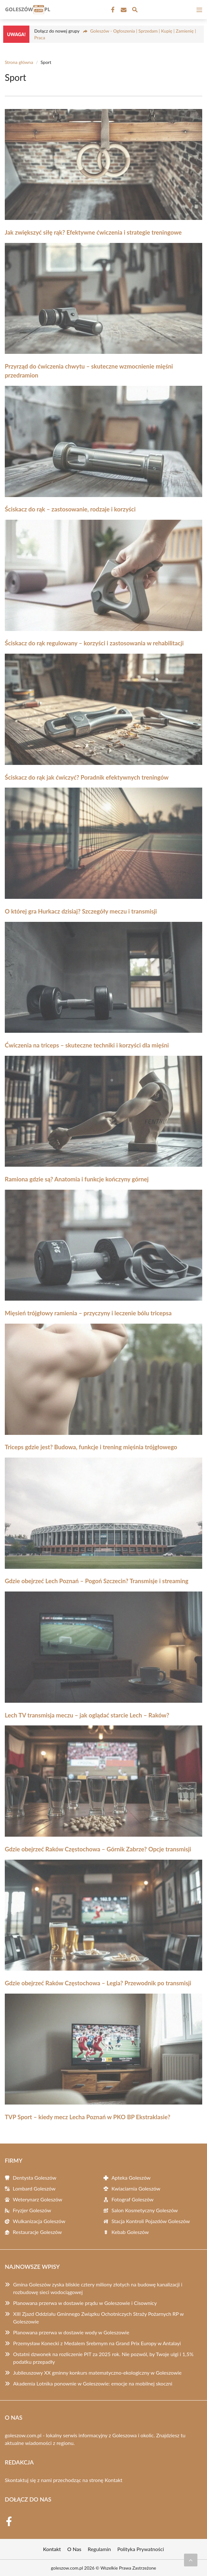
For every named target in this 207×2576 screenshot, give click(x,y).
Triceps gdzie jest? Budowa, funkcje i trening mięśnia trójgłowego (91, 1447)
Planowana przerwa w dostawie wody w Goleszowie (71, 2332)
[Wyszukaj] (135, 10)
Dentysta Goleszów (34, 2178)
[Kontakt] (123, 10)
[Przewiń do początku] (190, 2560)
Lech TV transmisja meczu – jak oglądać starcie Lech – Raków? (87, 1715)
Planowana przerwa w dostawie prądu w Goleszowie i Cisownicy (85, 2303)
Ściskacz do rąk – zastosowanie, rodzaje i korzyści (70, 509)
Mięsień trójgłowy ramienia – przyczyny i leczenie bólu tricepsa (88, 1313)
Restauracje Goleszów (37, 2232)
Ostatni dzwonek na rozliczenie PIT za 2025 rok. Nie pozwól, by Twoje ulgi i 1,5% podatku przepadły (103, 2358)
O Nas (74, 2549)
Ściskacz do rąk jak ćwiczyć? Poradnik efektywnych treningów (87, 777)
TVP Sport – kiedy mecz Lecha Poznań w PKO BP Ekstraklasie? (87, 2117)
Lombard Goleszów (34, 2188)
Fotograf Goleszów (132, 2199)
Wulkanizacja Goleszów (39, 2221)
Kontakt (113, 2480)
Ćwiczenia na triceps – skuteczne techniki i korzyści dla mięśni (87, 1045)
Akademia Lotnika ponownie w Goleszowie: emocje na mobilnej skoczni (92, 2383)
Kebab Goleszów (130, 2232)
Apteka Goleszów (130, 2178)
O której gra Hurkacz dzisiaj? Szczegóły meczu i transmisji (81, 911)
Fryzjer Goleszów (32, 2210)
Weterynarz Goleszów (37, 2199)
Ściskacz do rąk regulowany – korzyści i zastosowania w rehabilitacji (94, 643)
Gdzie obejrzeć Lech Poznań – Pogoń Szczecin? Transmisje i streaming (96, 1580)
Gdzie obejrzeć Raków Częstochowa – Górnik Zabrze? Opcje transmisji (98, 1849)
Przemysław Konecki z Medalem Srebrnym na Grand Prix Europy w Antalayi (97, 2343)
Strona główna (19, 62)
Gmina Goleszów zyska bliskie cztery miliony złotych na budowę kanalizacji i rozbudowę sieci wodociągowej (97, 2288)
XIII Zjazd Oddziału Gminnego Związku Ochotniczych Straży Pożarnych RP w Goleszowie (98, 2317)
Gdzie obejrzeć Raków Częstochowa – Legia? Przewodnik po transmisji (98, 1983)
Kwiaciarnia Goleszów (135, 2188)
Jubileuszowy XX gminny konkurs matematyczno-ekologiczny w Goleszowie (97, 2373)
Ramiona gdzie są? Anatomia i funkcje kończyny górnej (77, 1179)
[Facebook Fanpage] (112, 10)
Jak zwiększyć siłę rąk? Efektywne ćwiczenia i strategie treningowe (93, 232)
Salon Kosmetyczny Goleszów (144, 2210)
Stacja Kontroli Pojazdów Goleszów (150, 2221)
